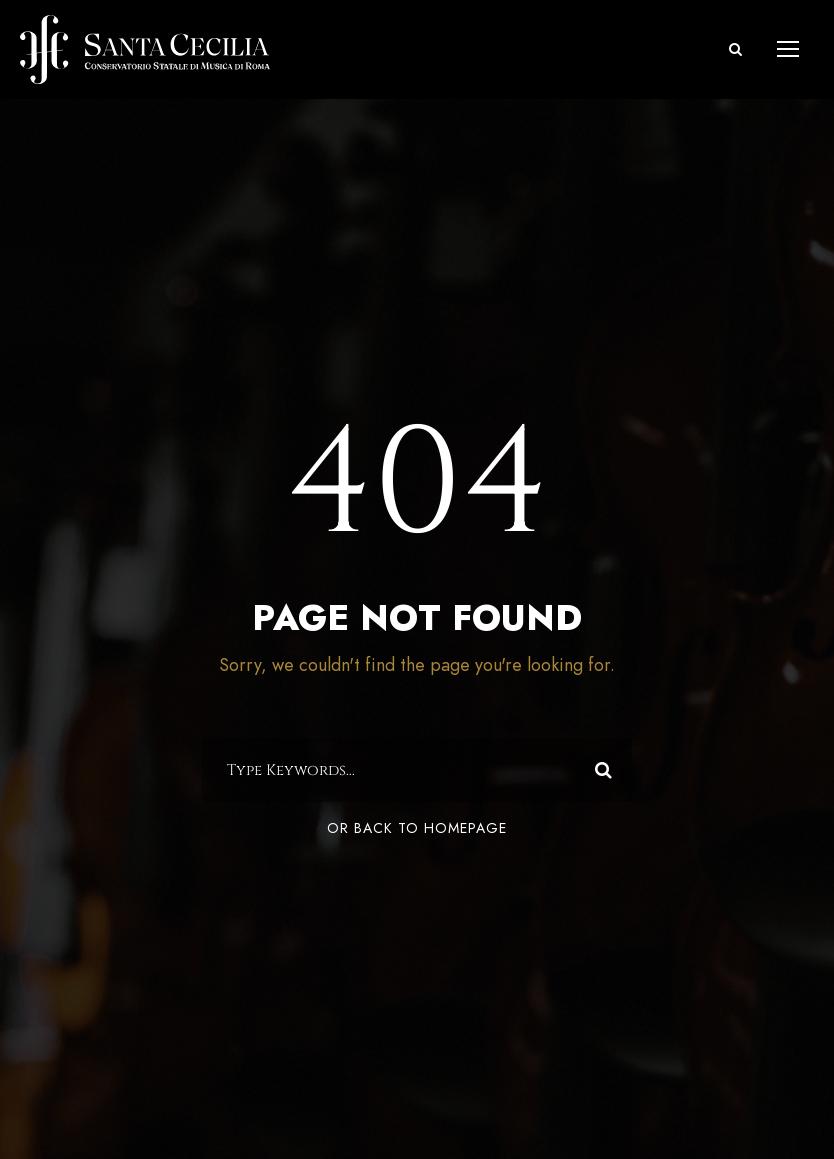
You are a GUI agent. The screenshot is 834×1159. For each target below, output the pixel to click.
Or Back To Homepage (417, 828)
